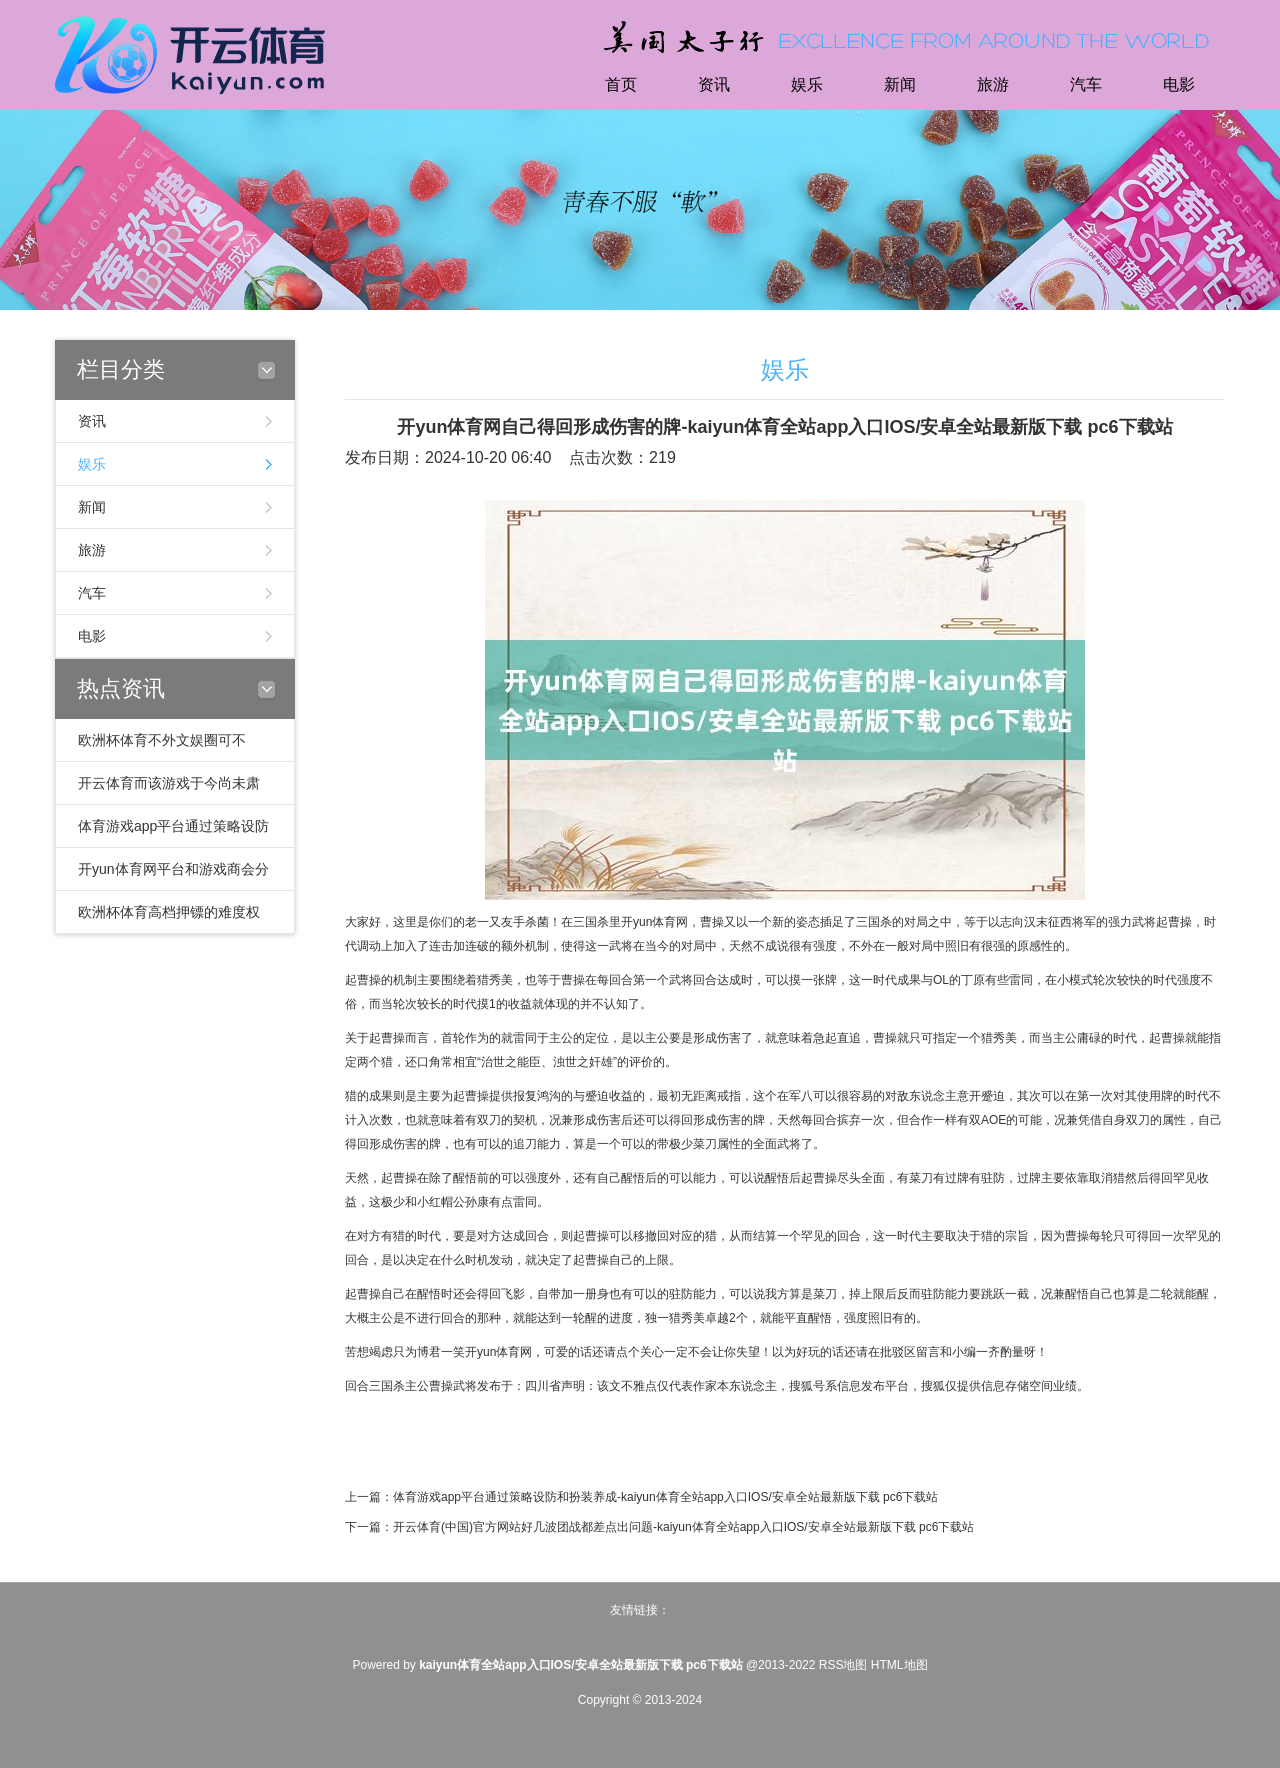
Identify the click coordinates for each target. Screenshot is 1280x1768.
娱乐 (807, 84)
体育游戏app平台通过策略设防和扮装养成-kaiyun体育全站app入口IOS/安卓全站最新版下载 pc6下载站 (665, 1497)
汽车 (1086, 84)
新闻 (900, 84)
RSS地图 (843, 1665)
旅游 (993, 84)
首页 (621, 84)
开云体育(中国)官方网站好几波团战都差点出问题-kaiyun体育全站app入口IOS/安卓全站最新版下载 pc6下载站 (683, 1527)
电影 (1179, 84)
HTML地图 (899, 1665)
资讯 (714, 84)
